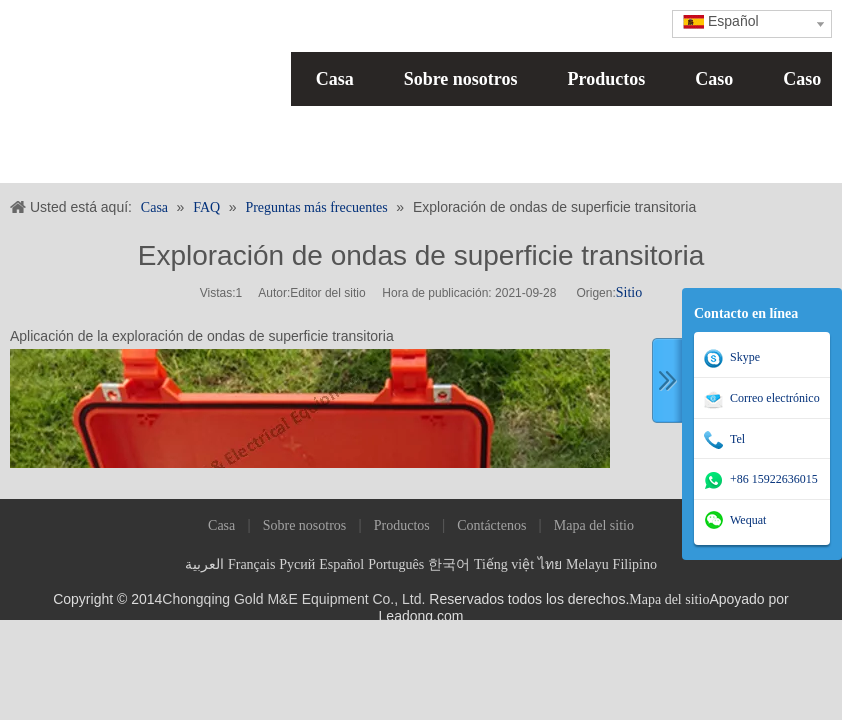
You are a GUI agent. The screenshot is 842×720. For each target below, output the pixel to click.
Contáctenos (491, 525)
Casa (335, 79)
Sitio (629, 292)
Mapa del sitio (594, 525)
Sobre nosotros (461, 79)
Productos (607, 79)
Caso (714, 79)
